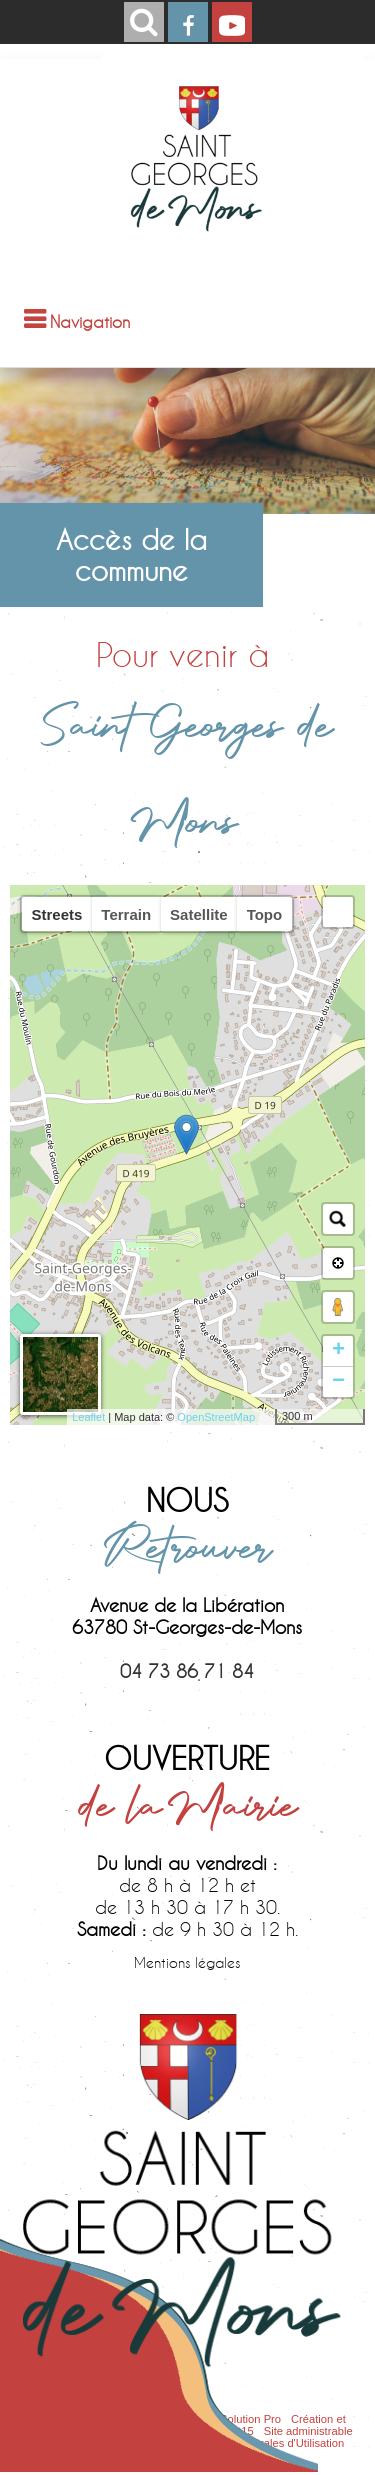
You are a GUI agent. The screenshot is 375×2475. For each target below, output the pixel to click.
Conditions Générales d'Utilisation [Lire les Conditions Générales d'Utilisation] (261, 2443)
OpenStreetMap (216, 1417)
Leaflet (88, 1417)
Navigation (90, 321)
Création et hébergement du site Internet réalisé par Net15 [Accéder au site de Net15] (183, 2425)
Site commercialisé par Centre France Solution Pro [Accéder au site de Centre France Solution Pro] (155, 2419)
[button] (338, 912)
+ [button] (338, 1351)
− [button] (338, 1382)
